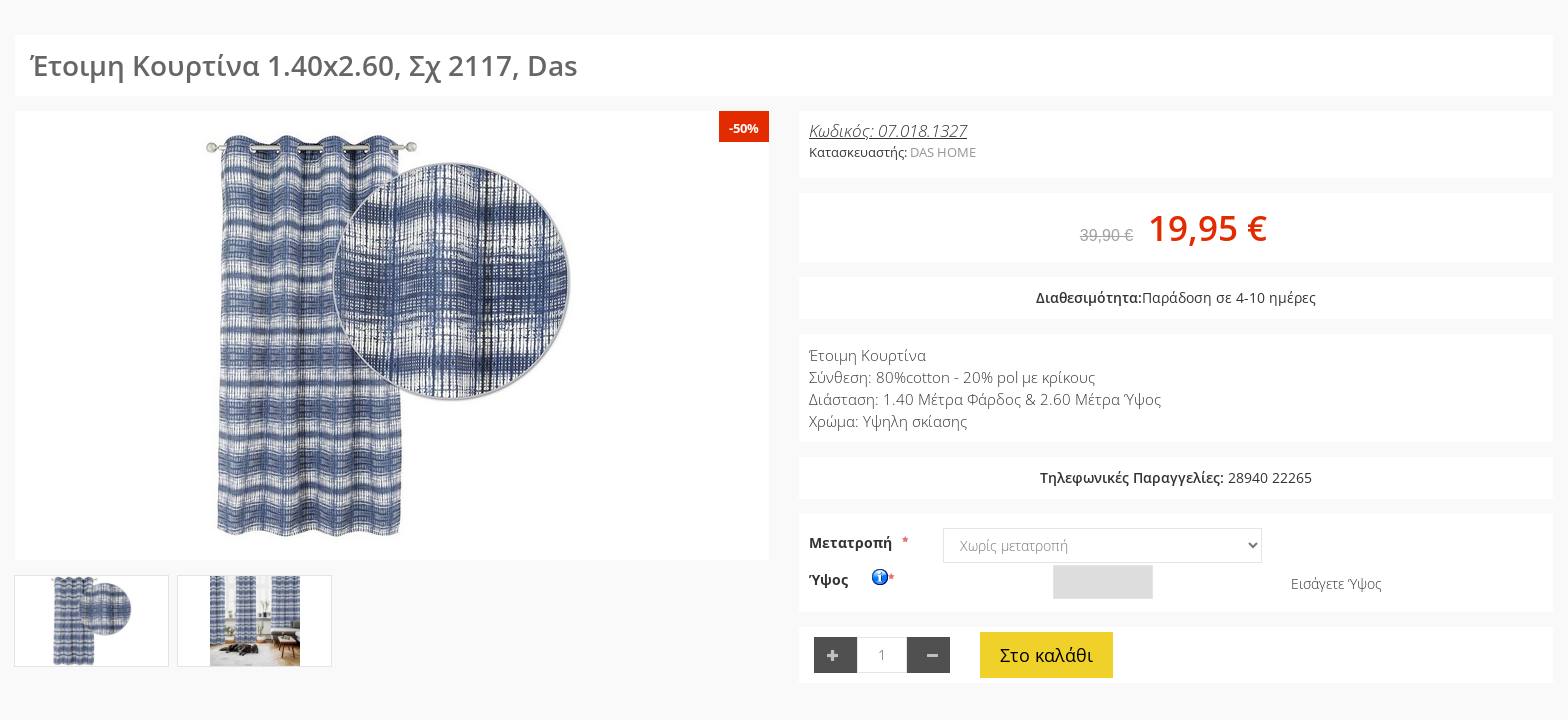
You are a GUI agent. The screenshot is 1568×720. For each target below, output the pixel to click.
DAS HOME (943, 152)
